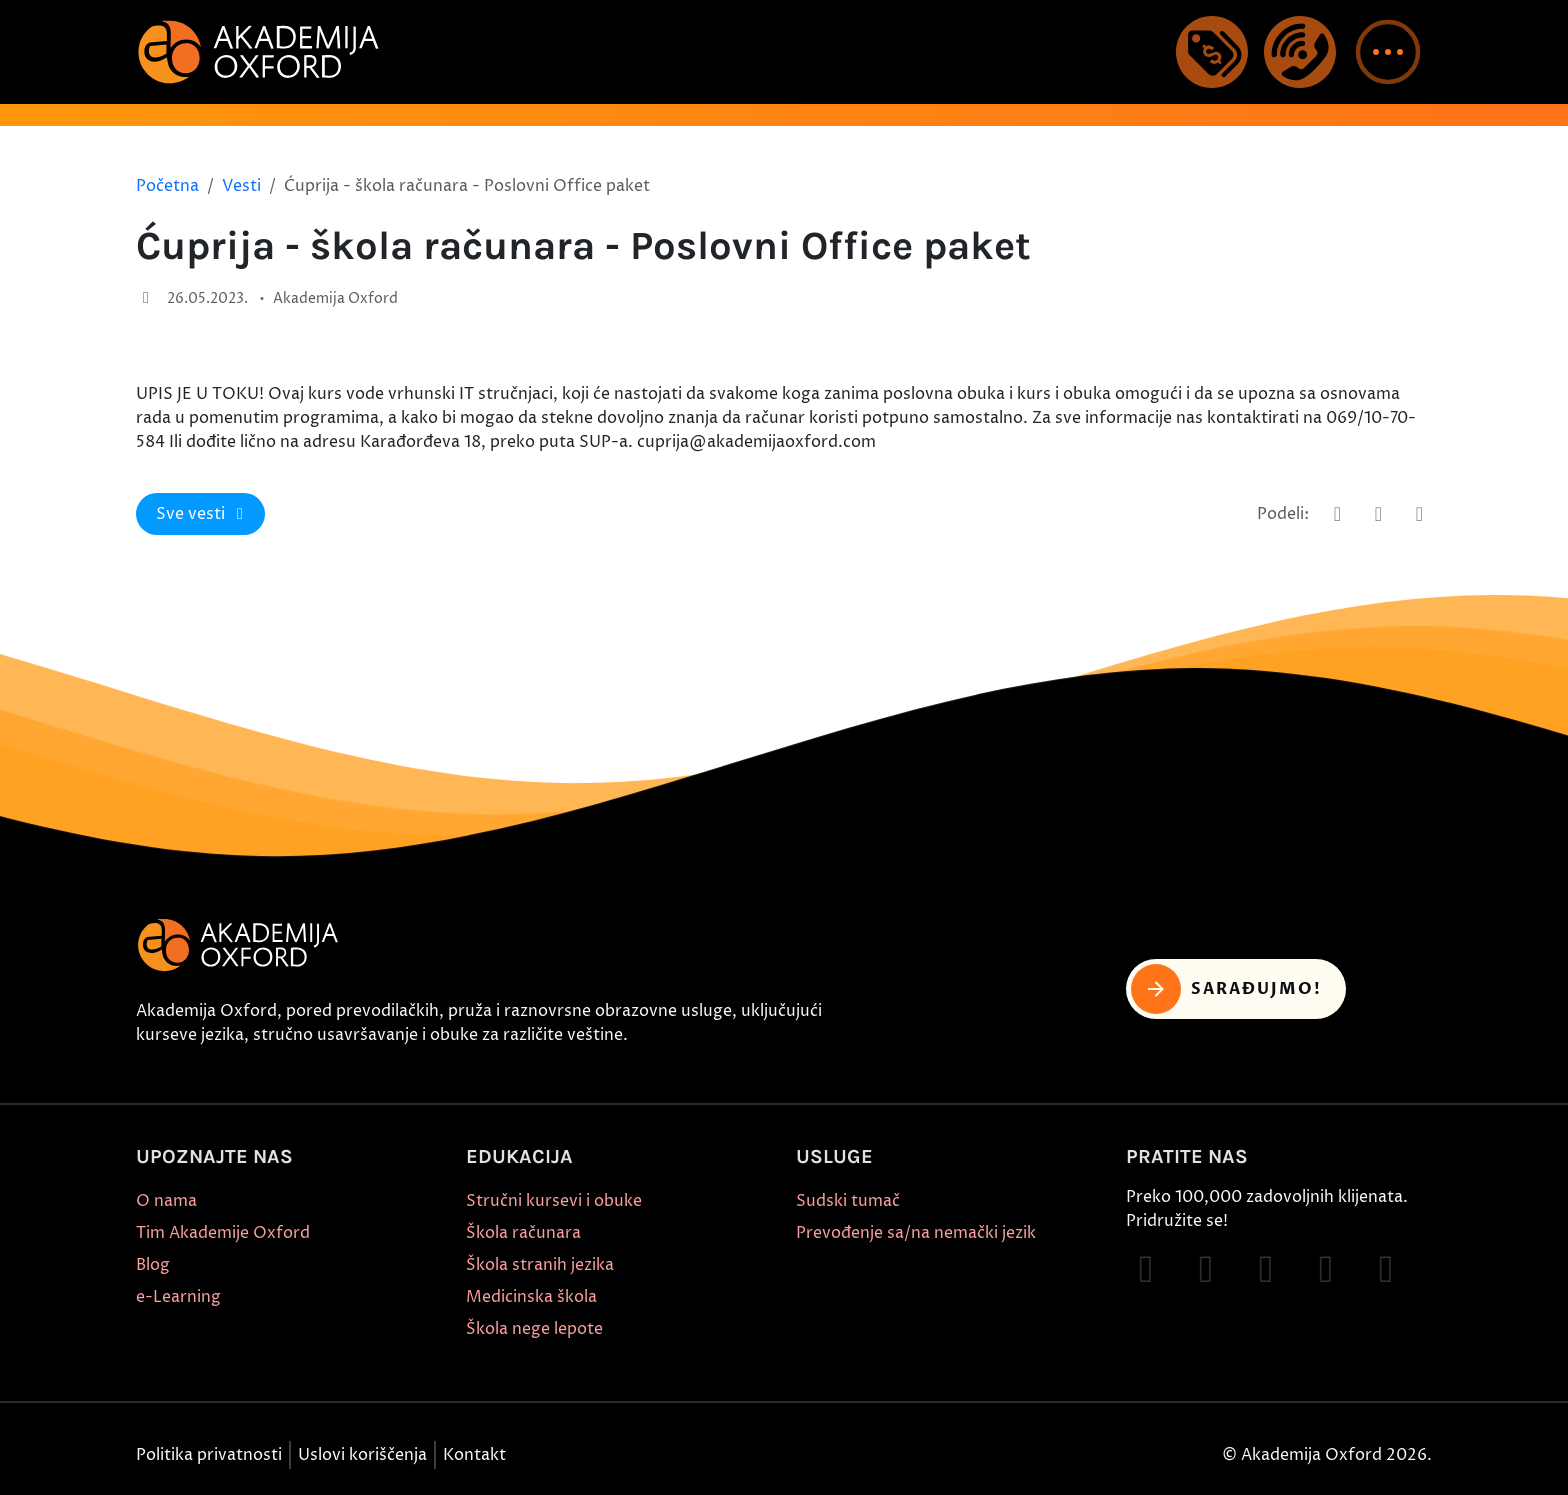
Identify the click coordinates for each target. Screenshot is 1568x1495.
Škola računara (523, 1233)
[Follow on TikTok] (1266, 1269)
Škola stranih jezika (540, 1265)
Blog (153, 1265)
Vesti (241, 186)
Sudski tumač (848, 1201)
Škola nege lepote (534, 1329)
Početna (167, 186)
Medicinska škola (531, 1297)
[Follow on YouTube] (1326, 1269)
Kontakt (474, 1455)
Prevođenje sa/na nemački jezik (916, 1233)
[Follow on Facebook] (1146, 1269)
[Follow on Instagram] (1206, 1269)
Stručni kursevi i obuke (554, 1201)
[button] (1388, 52)
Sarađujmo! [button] (1226, 989)
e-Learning (178, 1297)
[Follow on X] (1386, 1269)
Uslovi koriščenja (362, 1455)
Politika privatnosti (209, 1455)
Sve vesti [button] (203, 514)
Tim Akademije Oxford (223, 1233)
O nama (166, 1201)
